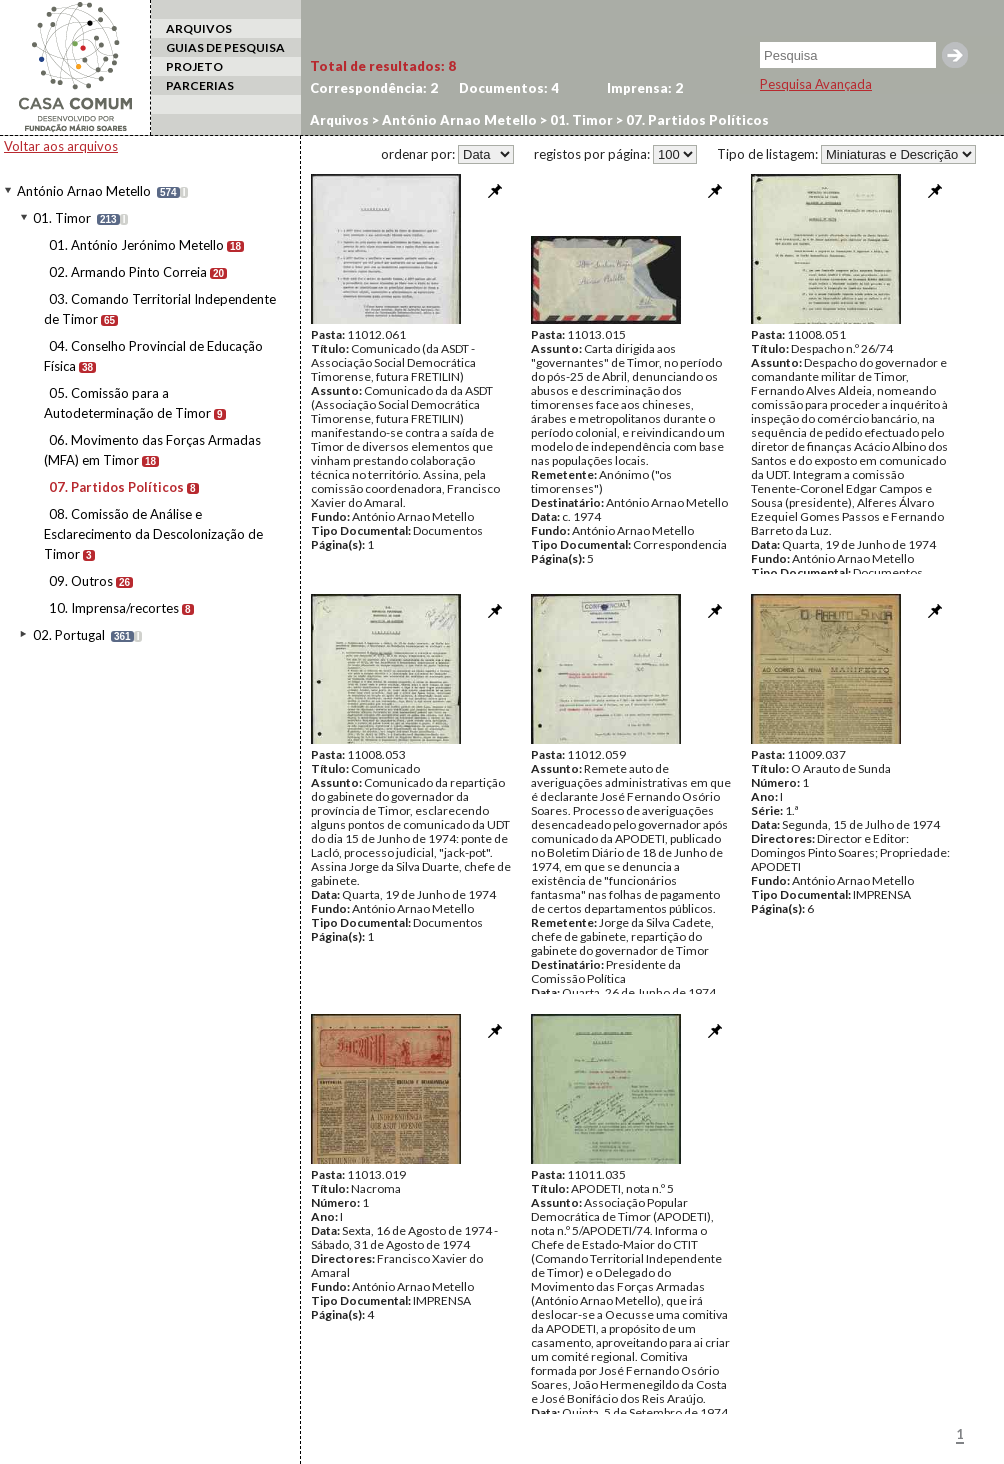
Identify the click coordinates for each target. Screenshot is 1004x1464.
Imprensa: (645, 88)
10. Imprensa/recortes (114, 608)
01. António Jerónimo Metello (136, 245)
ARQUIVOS (199, 28)
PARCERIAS (200, 85)
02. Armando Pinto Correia (128, 272)
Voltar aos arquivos (61, 146)
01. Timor (62, 218)
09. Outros (81, 581)
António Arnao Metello (84, 191)
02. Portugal (69, 635)
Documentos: (509, 88)
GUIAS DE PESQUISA (225, 47)
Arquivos (339, 120)
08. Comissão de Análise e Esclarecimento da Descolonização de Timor (153, 534)
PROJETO (194, 66)
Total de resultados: (383, 66)
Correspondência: (374, 88)
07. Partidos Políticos (116, 487)
